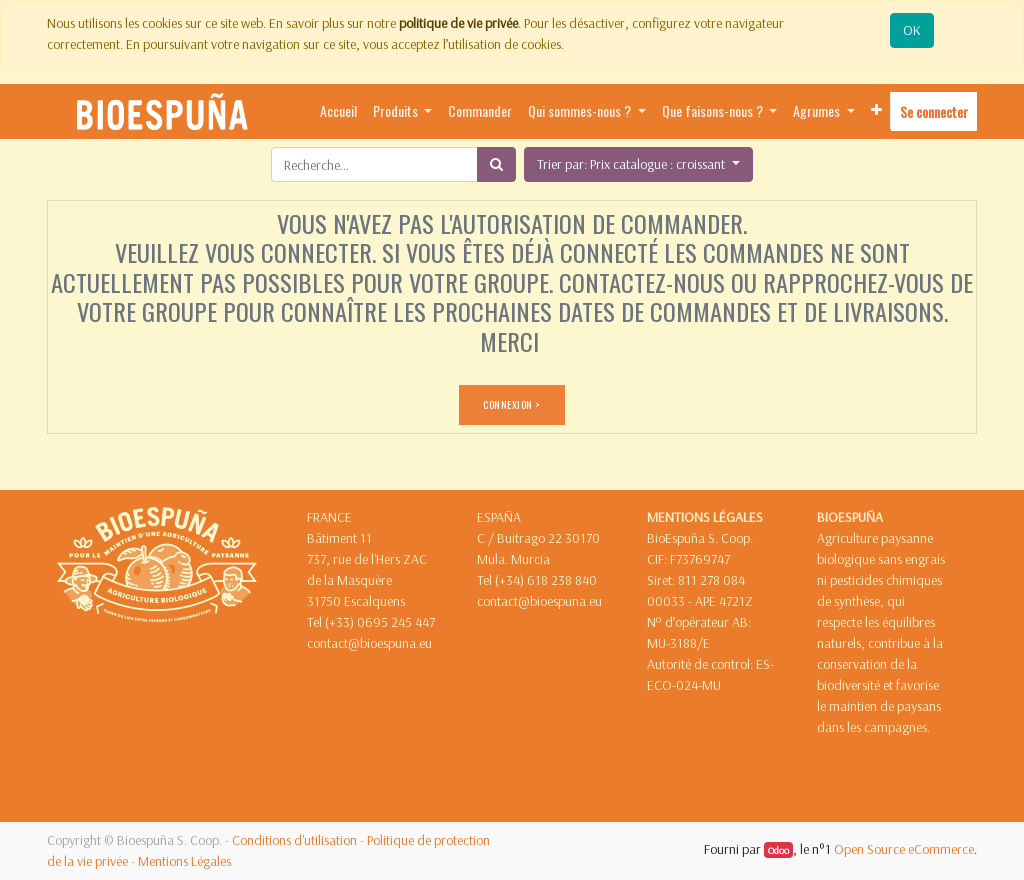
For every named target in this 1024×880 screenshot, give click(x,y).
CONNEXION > (512, 404)
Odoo (778, 850)
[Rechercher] (496, 164)
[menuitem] (338, 111)
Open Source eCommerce (904, 849)
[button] (876, 110)
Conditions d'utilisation (294, 840)
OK (912, 30)
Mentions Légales (184, 861)
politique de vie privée (458, 23)
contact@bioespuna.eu (369, 643)
